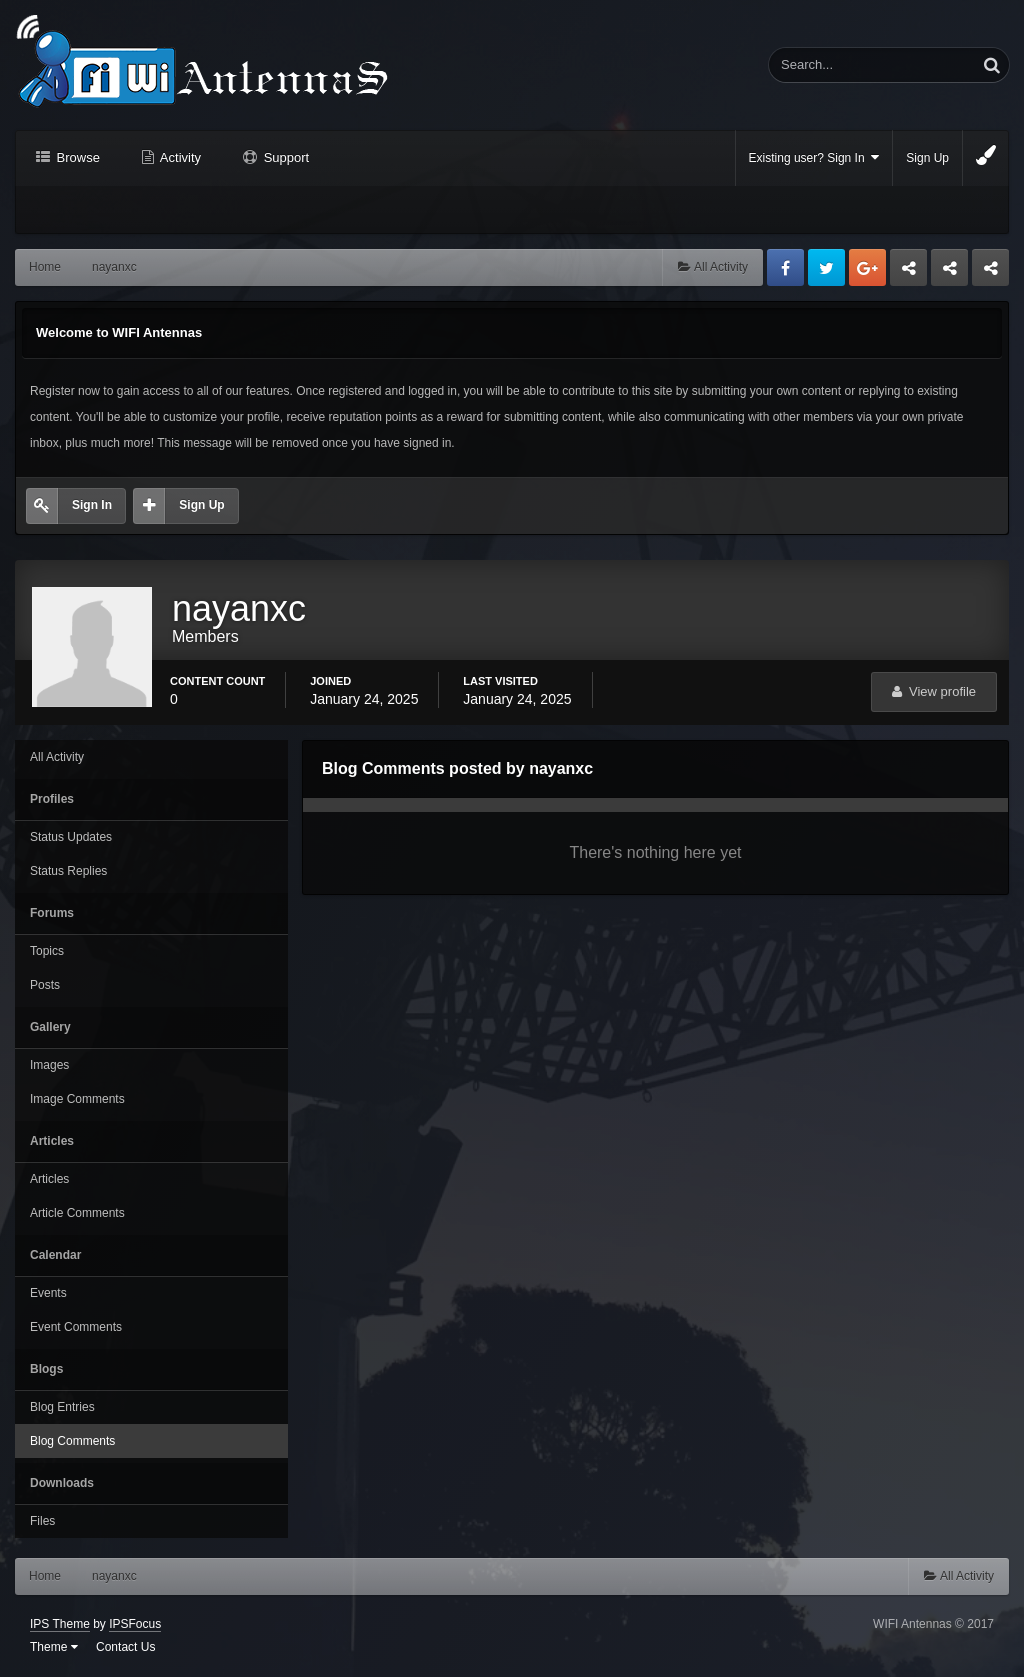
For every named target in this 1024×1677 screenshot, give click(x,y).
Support (284, 157)
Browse (76, 157)
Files (42, 1521)
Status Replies (68, 871)
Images (49, 1065)
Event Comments (76, 1327)
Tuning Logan (950, 273)
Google (867, 267)
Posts (45, 985)
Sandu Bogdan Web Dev (990, 273)
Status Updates (71, 837)
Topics (47, 951)
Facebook (785, 267)
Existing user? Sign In (814, 157)
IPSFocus (135, 1624)
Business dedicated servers (908, 273)
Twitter (826, 267)
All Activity (57, 757)
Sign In (92, 505)
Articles (49, 1179)
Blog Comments (72, 1441)
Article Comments (77, 1213)
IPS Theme (60, 1624)
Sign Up (927, 158)
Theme (54, 1647)
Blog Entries (62, 1407)
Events (48, 1293)
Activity (179, 157)
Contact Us (125, 1647)
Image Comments (77, 1099)
